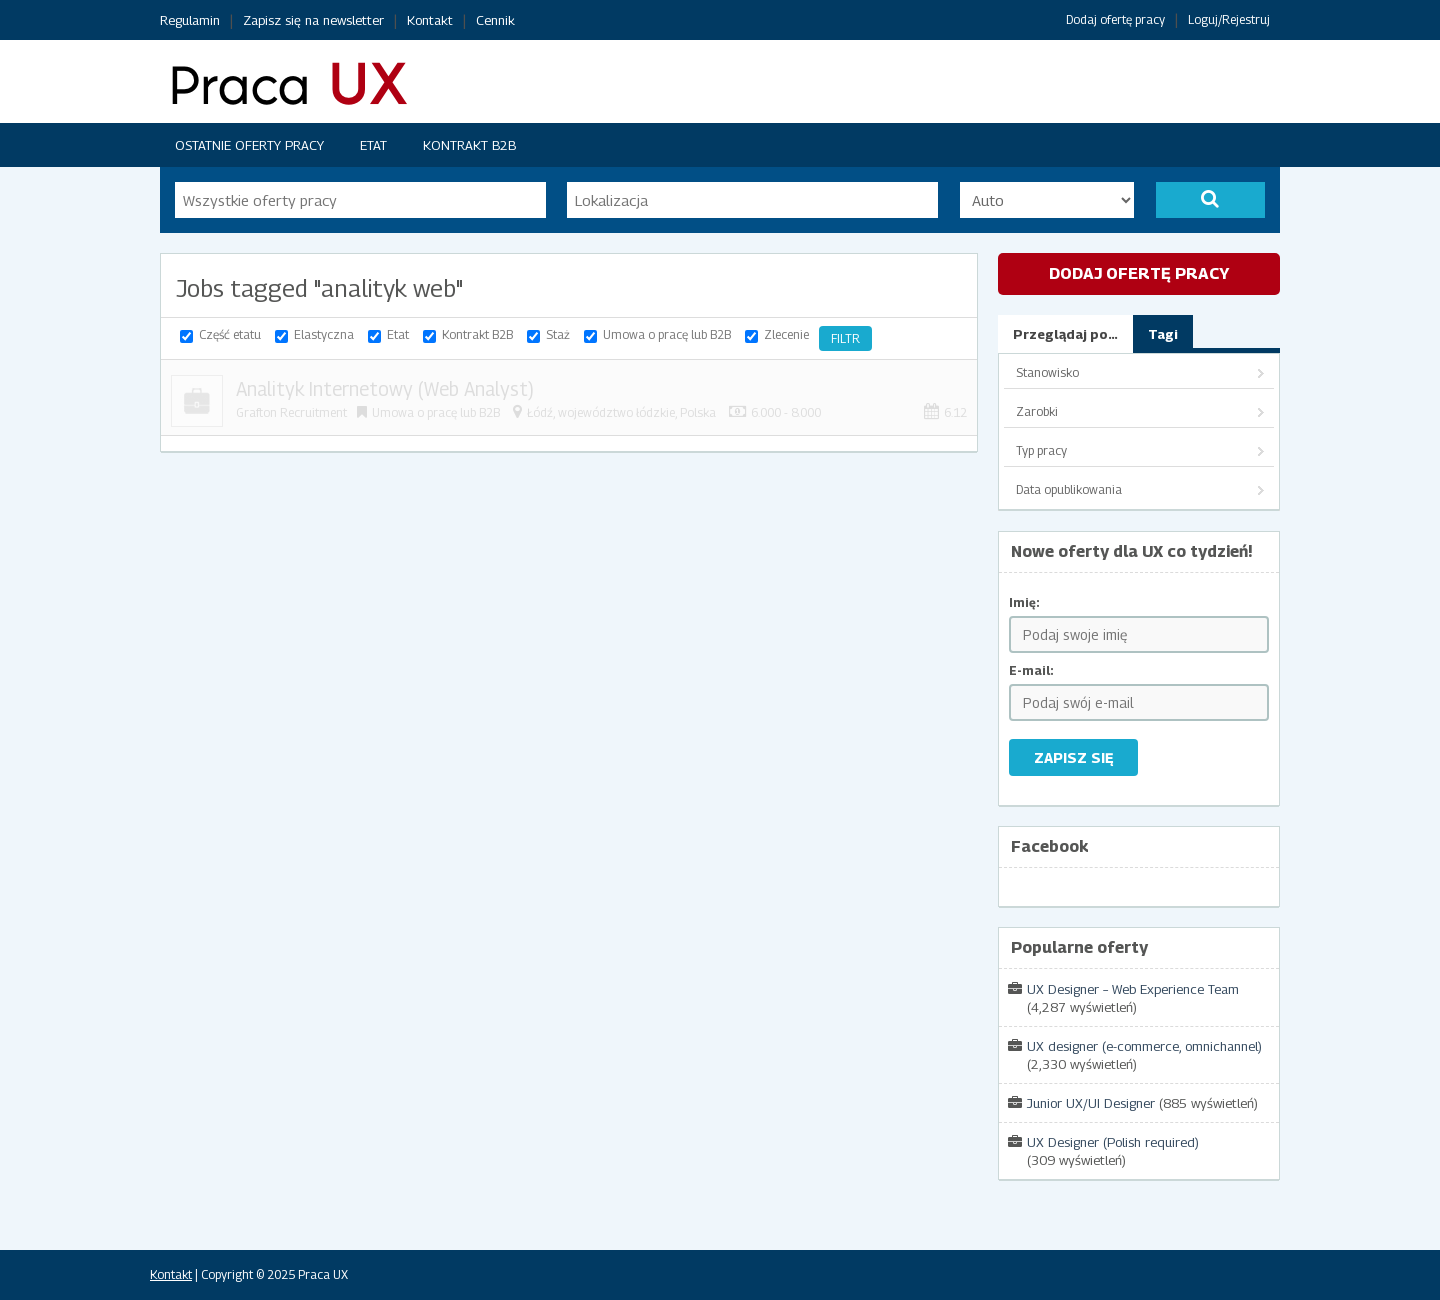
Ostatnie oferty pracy (249, 145)
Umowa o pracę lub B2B (667, 334)
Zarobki (1037, 411)
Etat (373, 145)
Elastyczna (324, 334)
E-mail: (1031, 670)
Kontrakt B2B (469, 145)
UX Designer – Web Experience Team (1133, 989)
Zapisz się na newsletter (313, 20)
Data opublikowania (1069, 489)
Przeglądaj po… (1065, 334)
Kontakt (430, 20)
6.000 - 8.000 (786, 412)
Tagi (1163, 334)
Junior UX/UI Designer (1091, 1103)
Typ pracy (1041, 450)
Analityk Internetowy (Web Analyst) (385, 389)
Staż (558, 334)
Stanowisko (1047, 372)
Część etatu (230, 334)
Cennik (495, 20)
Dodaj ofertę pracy (1115, 19)
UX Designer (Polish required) (1113, 1142)
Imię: (1024, 602)
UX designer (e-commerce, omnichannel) (1144, 1046)
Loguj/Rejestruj (1229, 19)
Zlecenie (786, 334)
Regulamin (190, 20)
